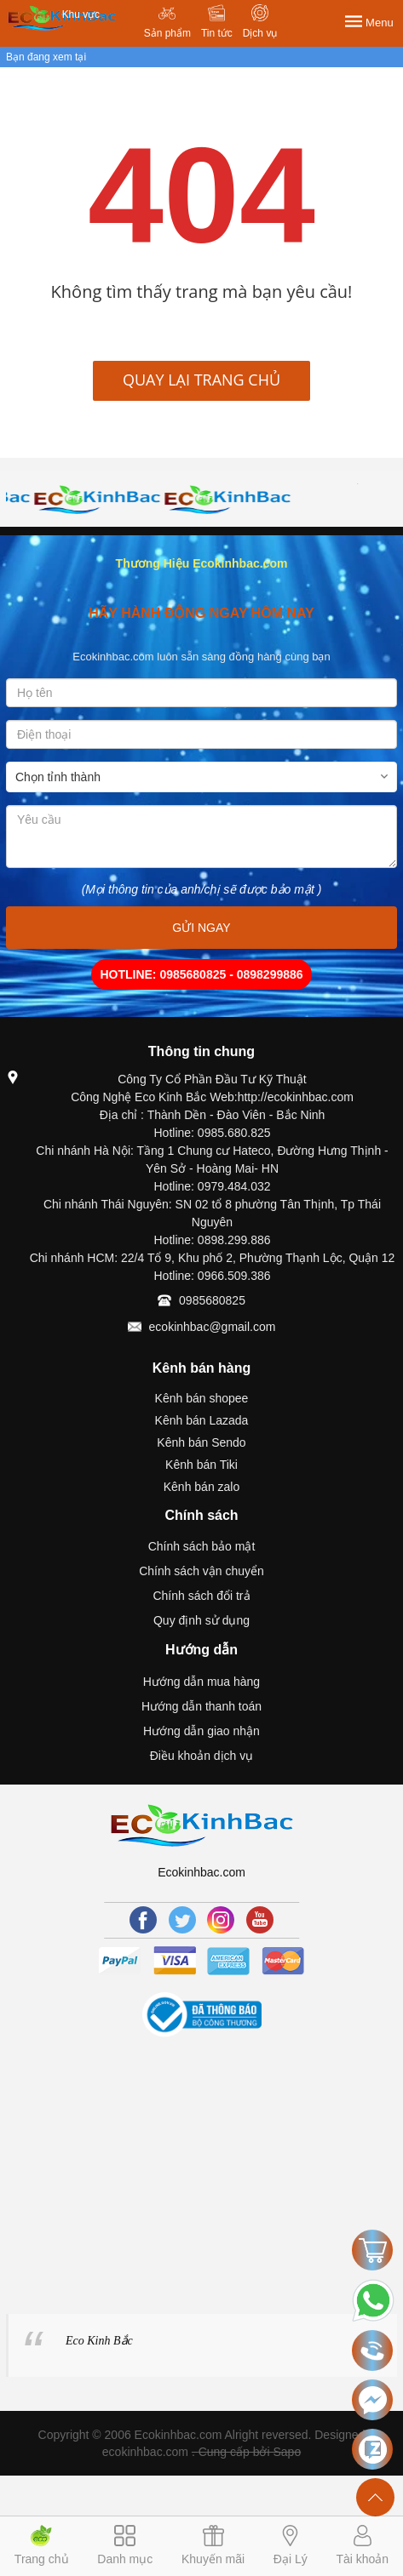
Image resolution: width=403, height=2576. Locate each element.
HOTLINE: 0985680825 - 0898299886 (201, 974)
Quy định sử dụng (201, 1620)
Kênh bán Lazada (202, 1420)
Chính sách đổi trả (201, 1595)
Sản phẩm (167, 33)
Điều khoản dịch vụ (202, 1755)
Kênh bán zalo (202, 1487)
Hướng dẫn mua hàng (201, 1681)
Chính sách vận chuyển (201, 1571)
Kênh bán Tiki (201, 1464)
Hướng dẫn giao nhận (201, 1731)
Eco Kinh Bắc (99, 2340)
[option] (71, 499)
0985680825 (212, 1300)
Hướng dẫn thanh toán (201, 1706)
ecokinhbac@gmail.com (212, 1327)
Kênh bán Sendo (201, 1442)
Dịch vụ (260, 33)
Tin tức (217, 33)
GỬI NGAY (201, 927)
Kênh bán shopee (202, 1398)
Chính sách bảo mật (202, 1546)
